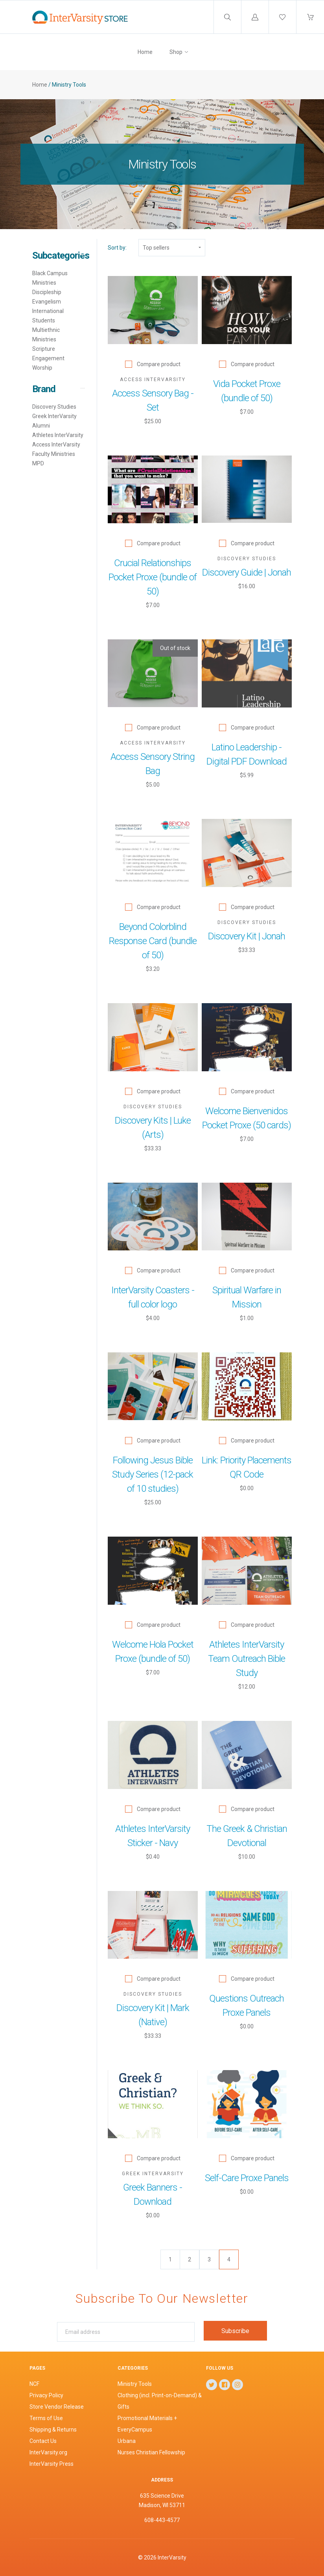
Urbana (127, 2441)
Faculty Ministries (53, 454)
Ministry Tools (135, 2384)
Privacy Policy (46, 2395)
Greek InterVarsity (54, 416)
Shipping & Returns (53, 2429)
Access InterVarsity (56, 444)
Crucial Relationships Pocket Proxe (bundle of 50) (153, 577)
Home (145, 52)
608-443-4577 (162, 2520)
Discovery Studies (54, 407)
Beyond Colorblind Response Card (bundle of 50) (153, 941)
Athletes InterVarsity (57, 435)
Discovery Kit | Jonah (246, 936)
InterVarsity (172, 2557)
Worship (42, 368)
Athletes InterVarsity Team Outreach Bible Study (246, 1658)
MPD (38, 463)
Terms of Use (46, 2418)
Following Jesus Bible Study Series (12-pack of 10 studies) (152, 1474)
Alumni (41, 425)
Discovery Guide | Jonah (246, 572)
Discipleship (46, 292)
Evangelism (46, 301)
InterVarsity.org (48, 2452)
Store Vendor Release (56, 2407)
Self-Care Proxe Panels (247, 2177)
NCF (34, 2384)
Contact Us (43, 2441)
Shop (175, 52)
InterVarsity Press (51, 2464)
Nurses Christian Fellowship (151, 2452)
